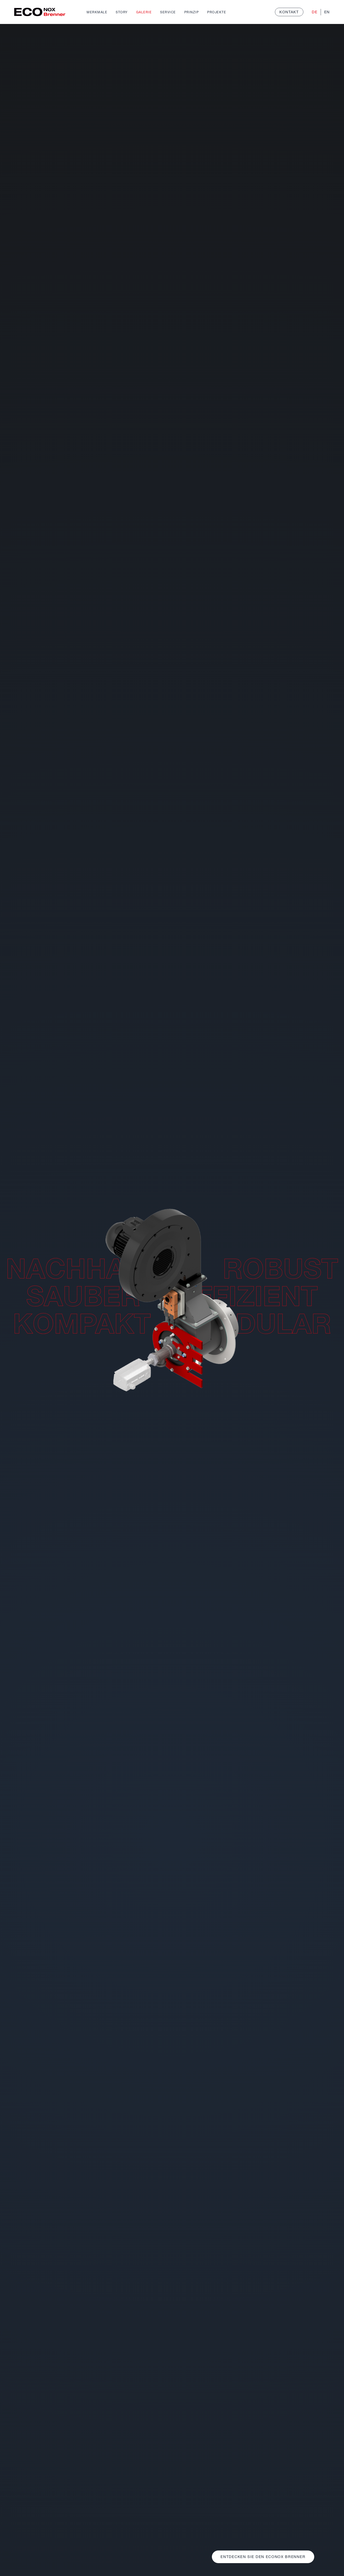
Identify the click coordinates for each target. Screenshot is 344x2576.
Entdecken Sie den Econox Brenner (263, 2556)
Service (168, 12)
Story (121, 12)
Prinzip (191, 12)
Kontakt (289, 12)
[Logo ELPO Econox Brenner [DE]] (39, 12)
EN (327, 12)
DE (314, 12)
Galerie (144, 12)
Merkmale (97, 12)
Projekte (216, 12)
